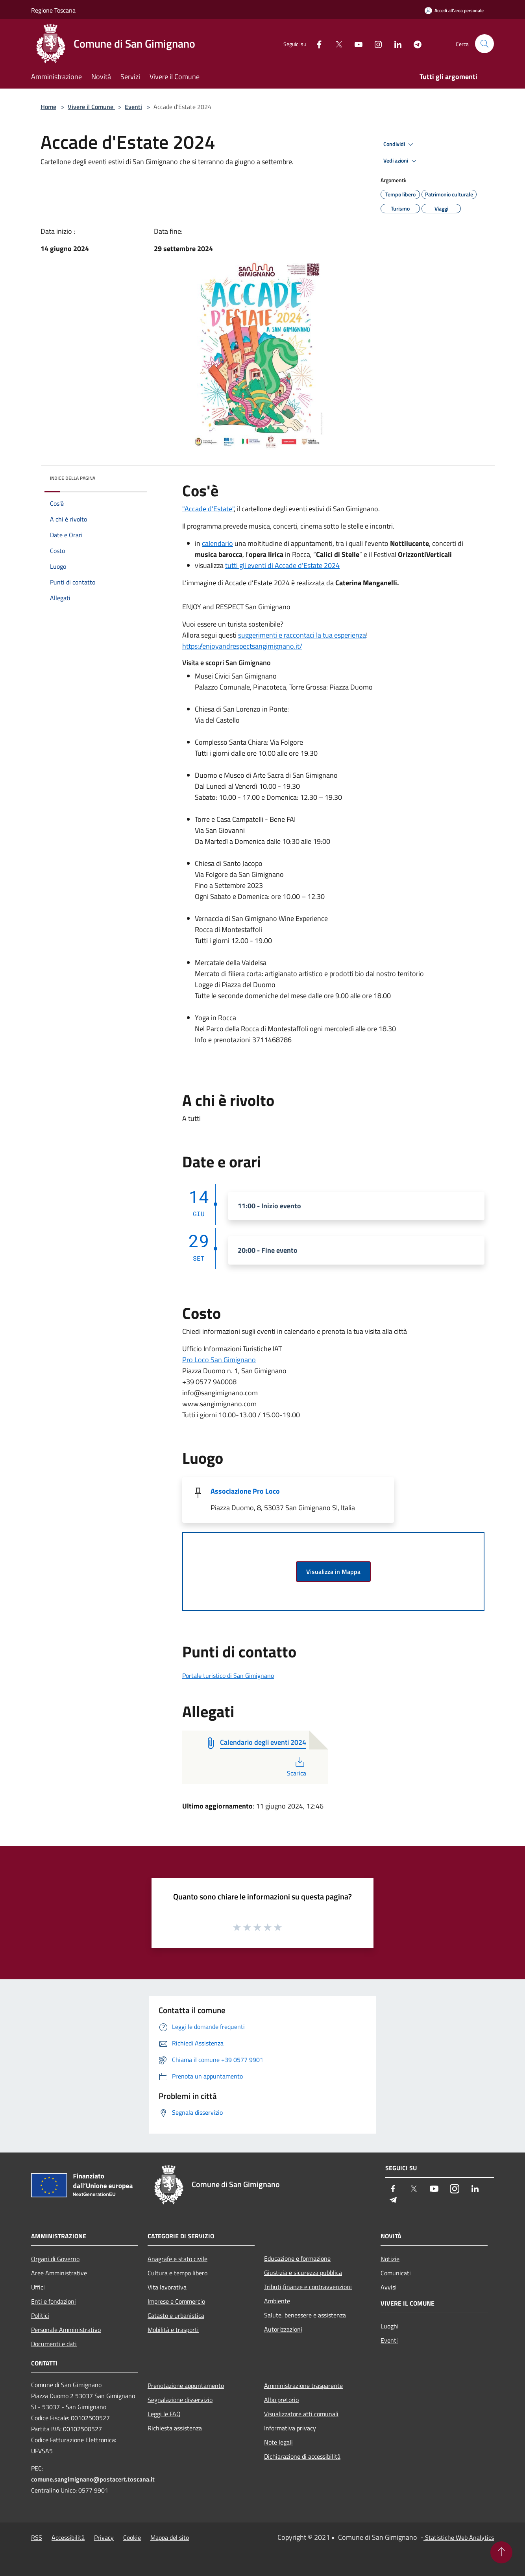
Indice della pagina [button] (72, 478)
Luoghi (390, 2326)
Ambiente (277, 2301)
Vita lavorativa (167, 2287)
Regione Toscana (53, 10)
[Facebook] (316, 43)
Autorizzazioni (283, 2329)
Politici (40, 2315)
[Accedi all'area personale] (454, 10)
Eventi (133, 106)
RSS (36, 2537)
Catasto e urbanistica (176, 2315)
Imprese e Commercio (176, 2301)
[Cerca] (484, 43)
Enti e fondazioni (53, 2301)
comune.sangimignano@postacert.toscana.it (93, 2479)
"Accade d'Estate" (208, 508)
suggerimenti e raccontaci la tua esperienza (302, 635)
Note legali (278, 2442)
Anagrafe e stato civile (177, 2258)
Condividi (399, 144)
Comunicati (396, 2273)
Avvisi (389, 2287)
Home (48, 106)
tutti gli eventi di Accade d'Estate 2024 (282, 565)
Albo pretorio (281, 2399)
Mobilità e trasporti (173, 2329)
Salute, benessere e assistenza (305, 2315)
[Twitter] (336, 43)
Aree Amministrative (59, 2273)
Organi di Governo (55, 2258)
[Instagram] (375, 43)
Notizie (390, 2258)
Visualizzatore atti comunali (301, 2414)
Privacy (104, 2537)
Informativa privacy (290, 2428)
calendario (217, 543)
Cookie (132, 2537)
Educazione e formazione (297, 2258)
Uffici (38, 2287)
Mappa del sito (169, 2537)
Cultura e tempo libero (177, 2273)
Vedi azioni (401, 161)
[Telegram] (414, 43)
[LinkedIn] (395, 43)
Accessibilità (68, 2537)
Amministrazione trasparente (303, 2385)
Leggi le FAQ (164, 2414)
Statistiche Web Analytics (458, 2537)
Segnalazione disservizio (180, 2399)
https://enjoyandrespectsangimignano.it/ (242, 646)
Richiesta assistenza (175, 2428)
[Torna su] (501, 2552)
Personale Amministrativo (66, 2329)
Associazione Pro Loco (245, 1491)
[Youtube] (355, 43)
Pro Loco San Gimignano (219, 1359)
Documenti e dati (54, 2344)
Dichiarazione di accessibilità (302, 2456)
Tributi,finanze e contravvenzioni (308, 2286)
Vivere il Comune (91, 106)
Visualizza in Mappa (333, 1571)
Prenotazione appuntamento (186, 2385)
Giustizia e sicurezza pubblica (303, 2272)
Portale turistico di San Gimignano (228, 1675)
